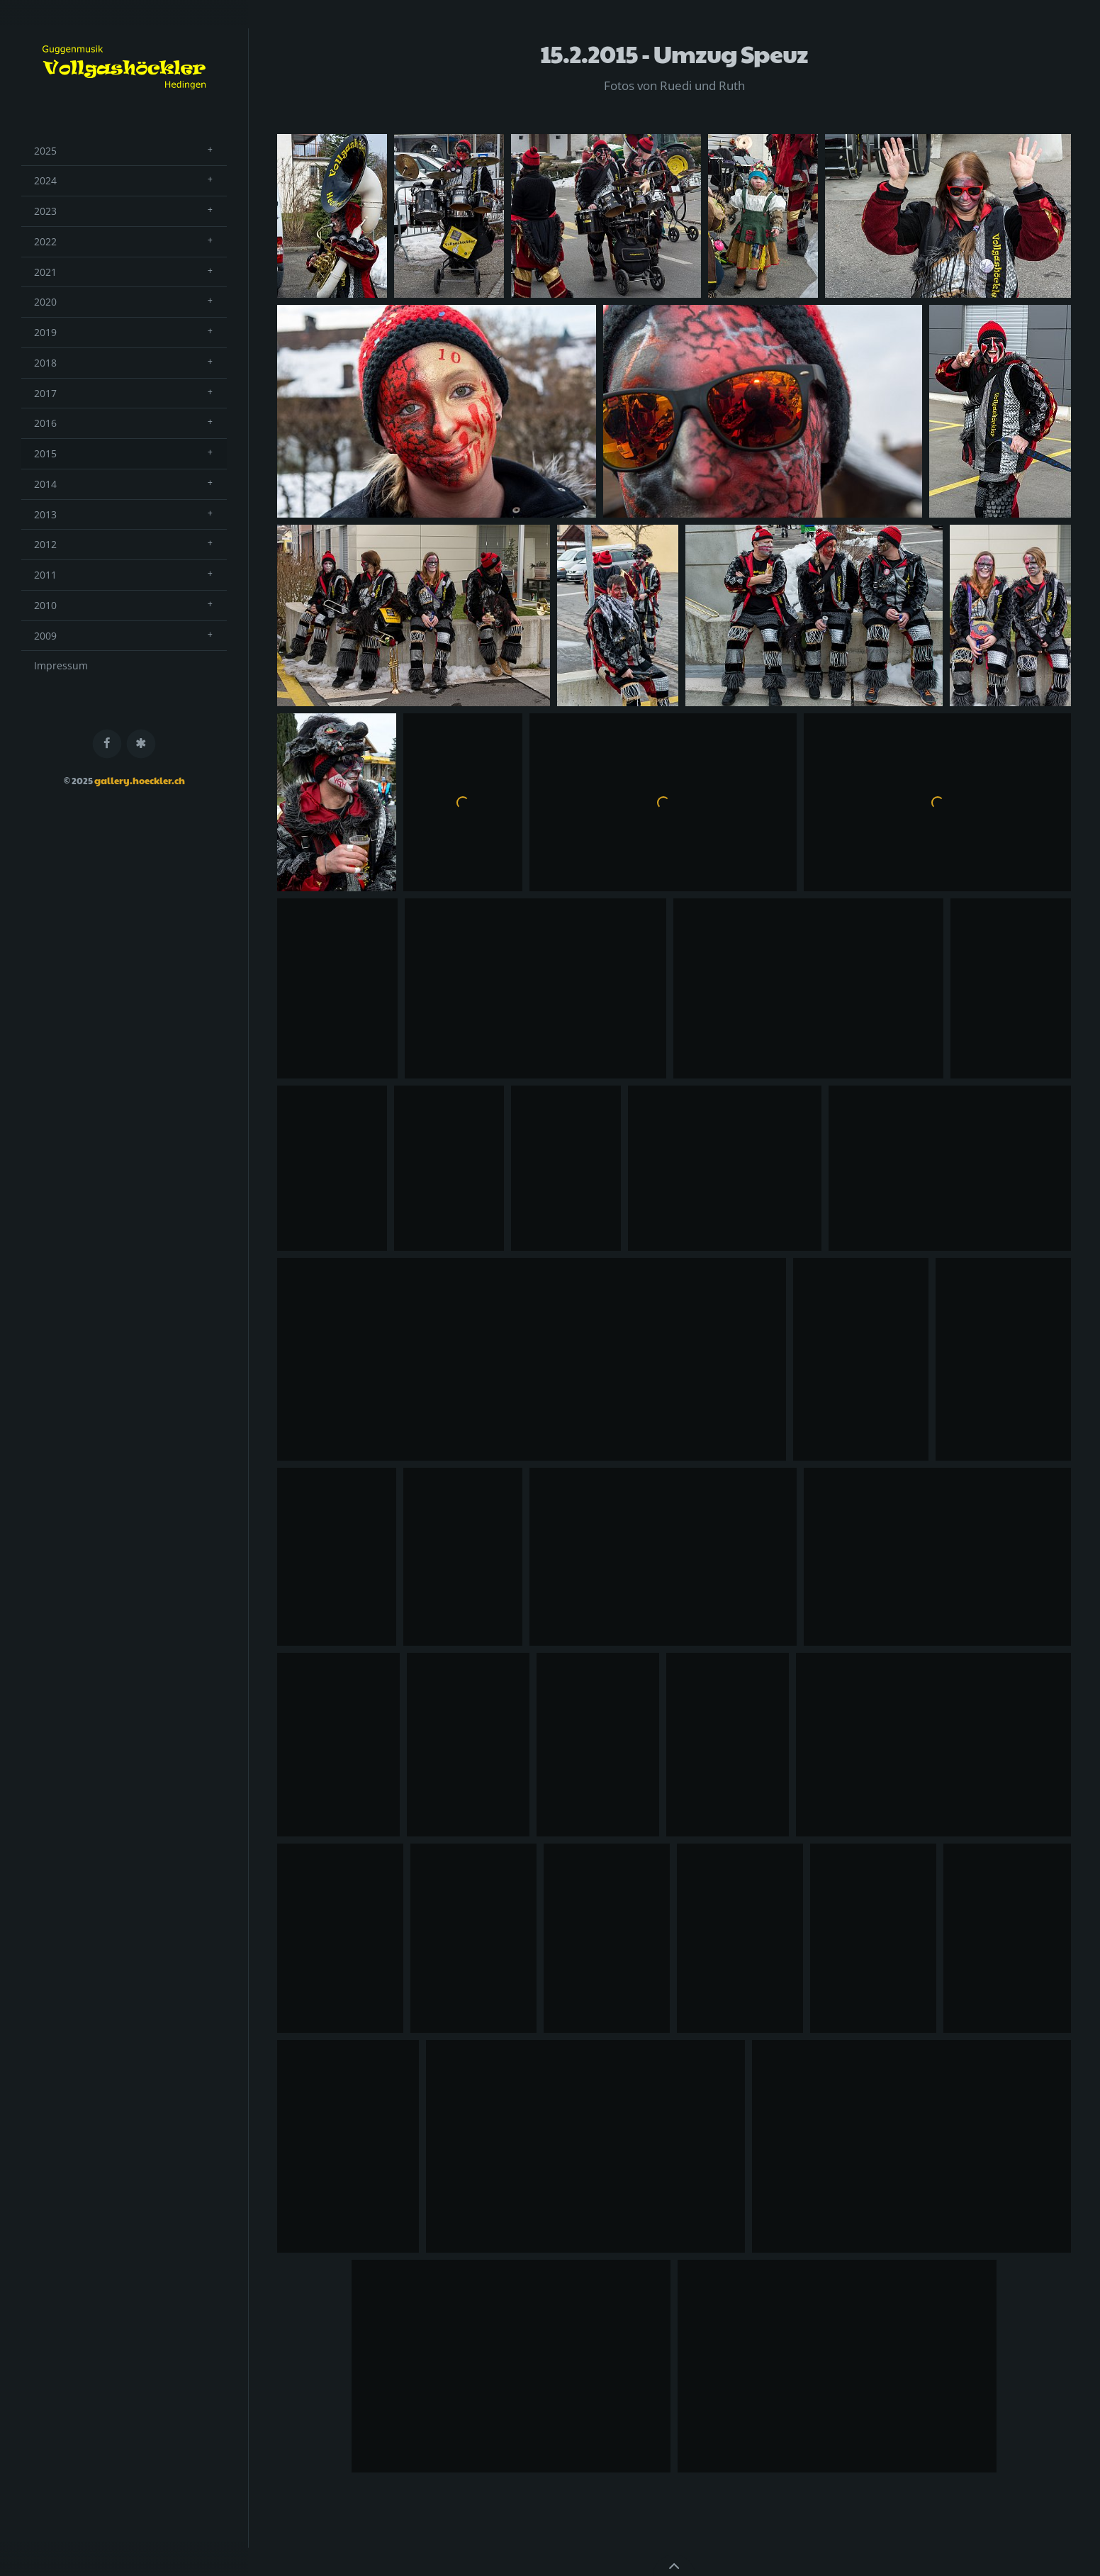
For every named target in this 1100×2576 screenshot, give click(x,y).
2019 (45, 332)
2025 (45, 150)
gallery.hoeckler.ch (139, 780)
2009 (45, 635)
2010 (45, 605)
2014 (45, 484)
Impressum (61, 665)
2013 (45, 514)
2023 (45, 211)
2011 (45, 574)
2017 (45, 393)
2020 (45, 301)
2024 (45, 180)
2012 (45, 544)
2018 (45, 362)
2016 (45, 423)
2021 (45, 272)
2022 (45, 241)
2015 (45, 453)
